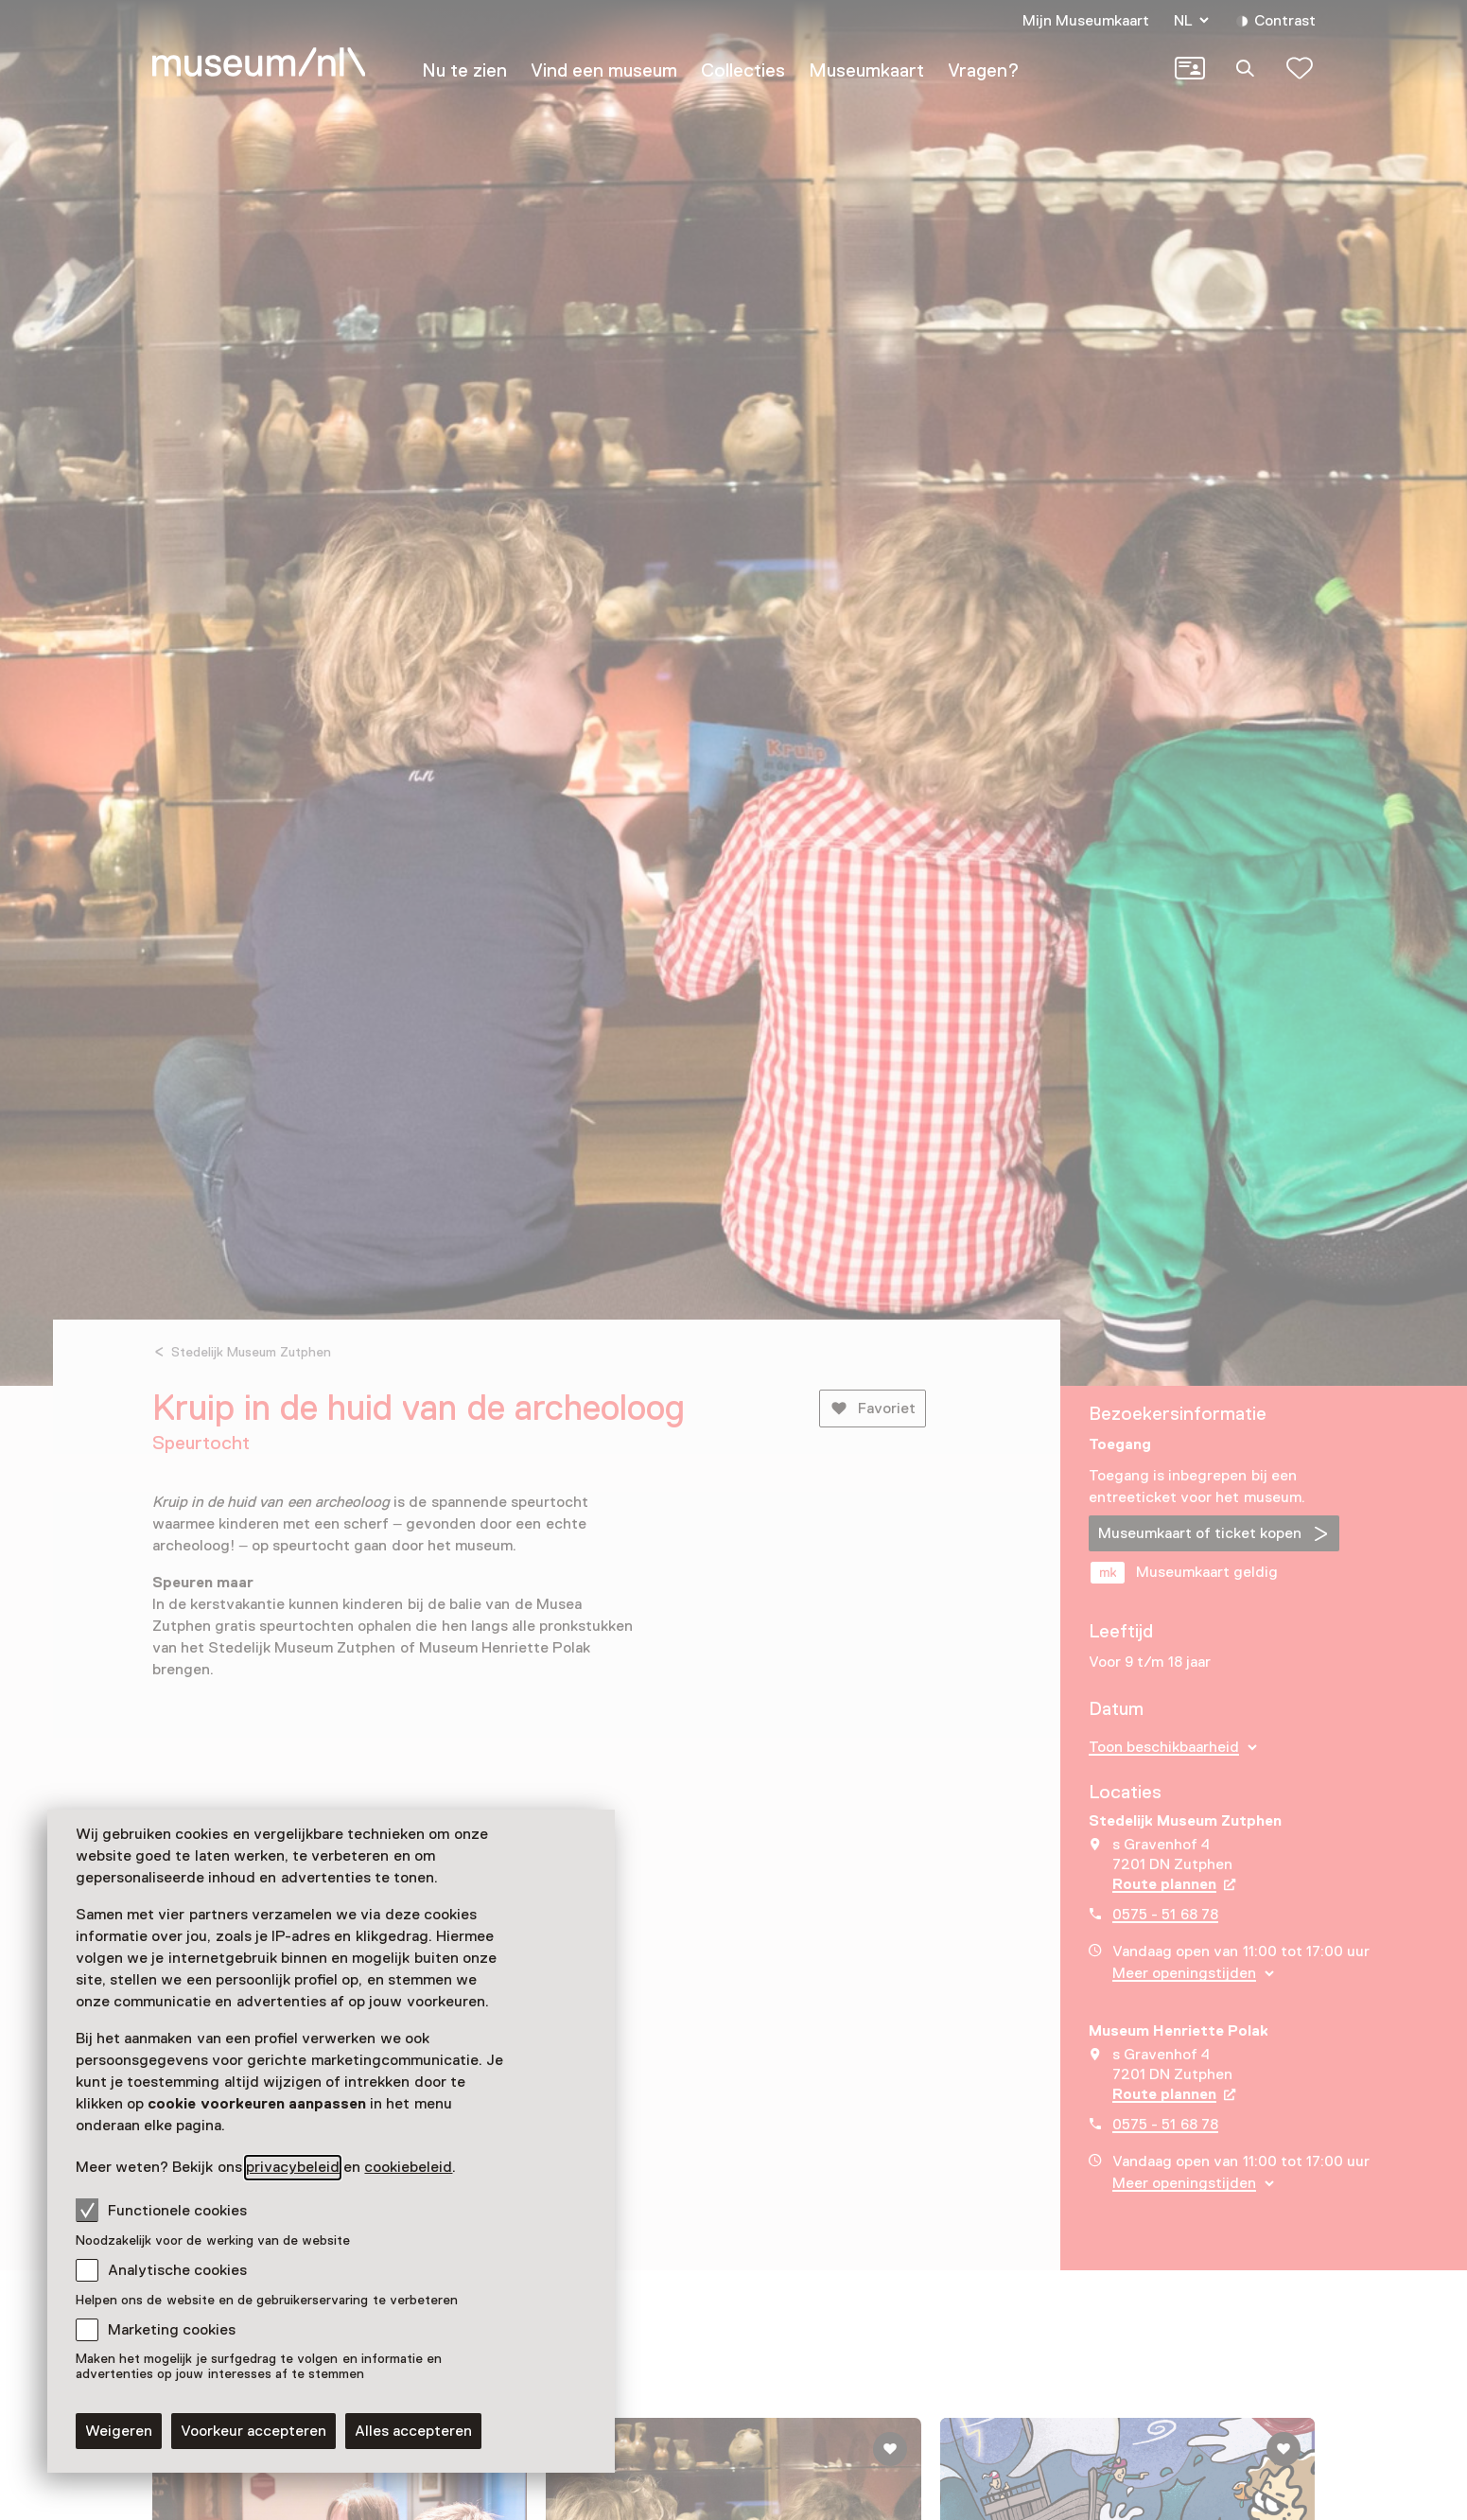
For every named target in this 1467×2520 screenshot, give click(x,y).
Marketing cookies (172, 2329)
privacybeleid (293, 2167)
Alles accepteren (413, 2431)
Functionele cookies (161, 2209)
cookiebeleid (408, 2167)
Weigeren (118, 2431)
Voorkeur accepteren (253, 2431)
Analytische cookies (177, 2270)
